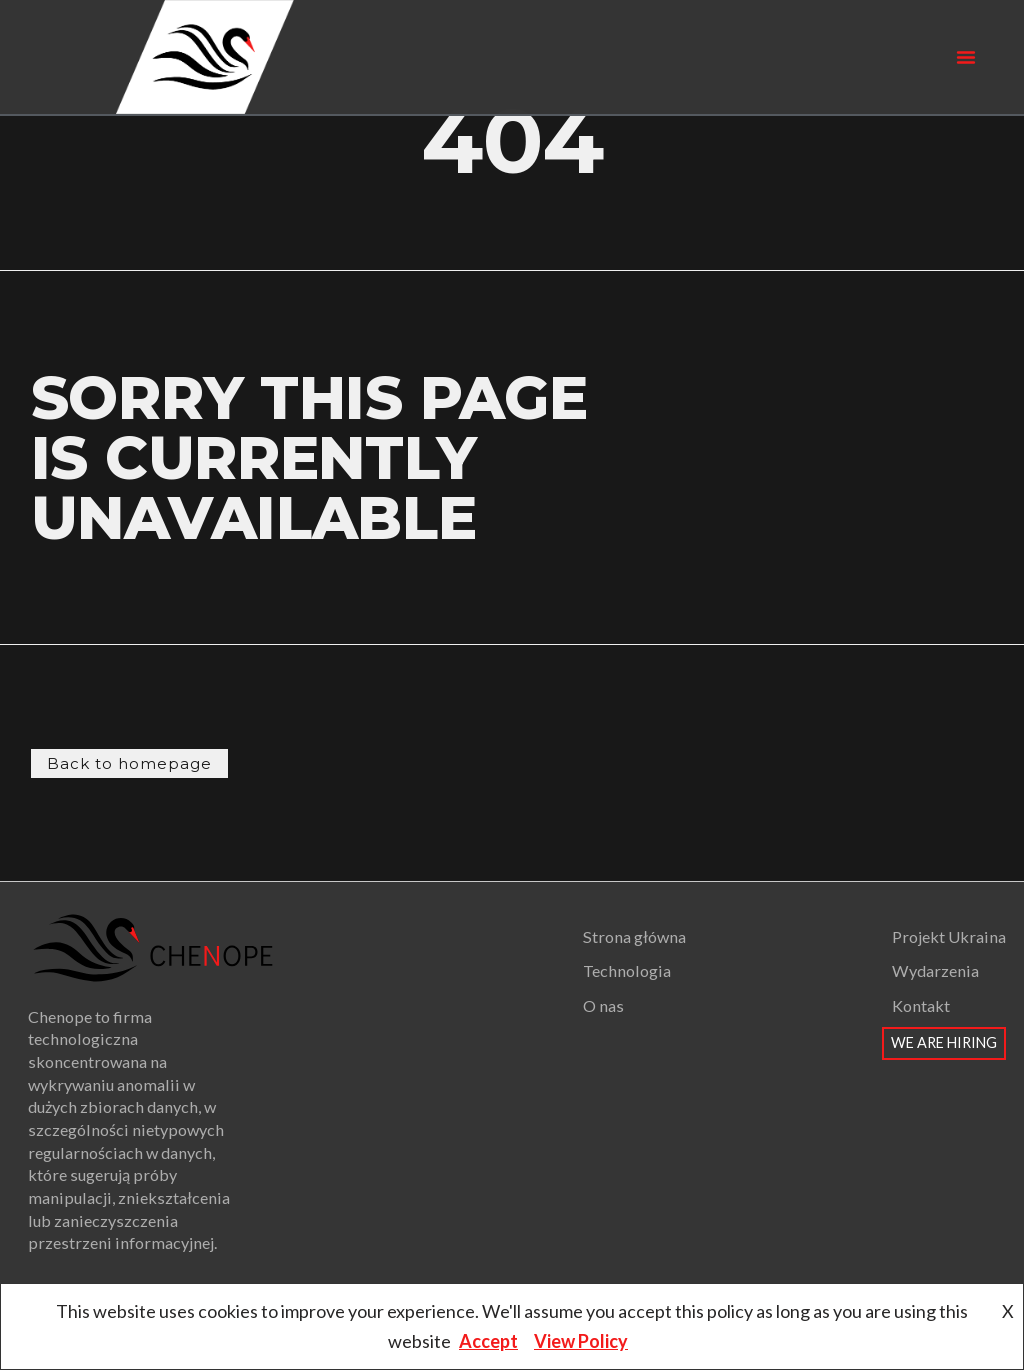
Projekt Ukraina (949, 936)
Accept (488, 1341)
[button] (966, 57)
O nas (603, 1005)
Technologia (627, 970)
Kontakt (921, 1005)
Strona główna (634, 936)
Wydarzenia (935, 970)
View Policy (581, 1341)
